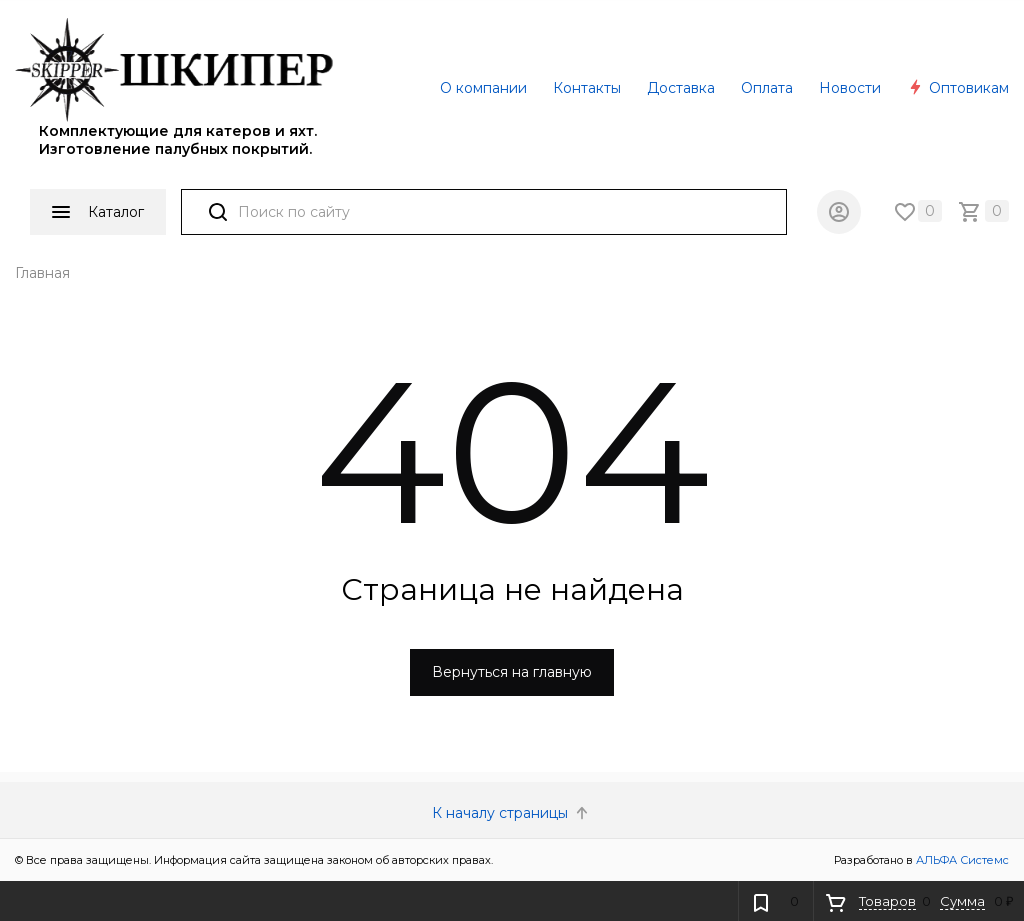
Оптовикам (958, 88)
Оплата (767, 88)
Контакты (587, 88)
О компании (483, 88)
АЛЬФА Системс (961, 860)
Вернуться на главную (512, 672)
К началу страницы (512, 813)
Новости (850, 88)
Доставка (681, 88)
